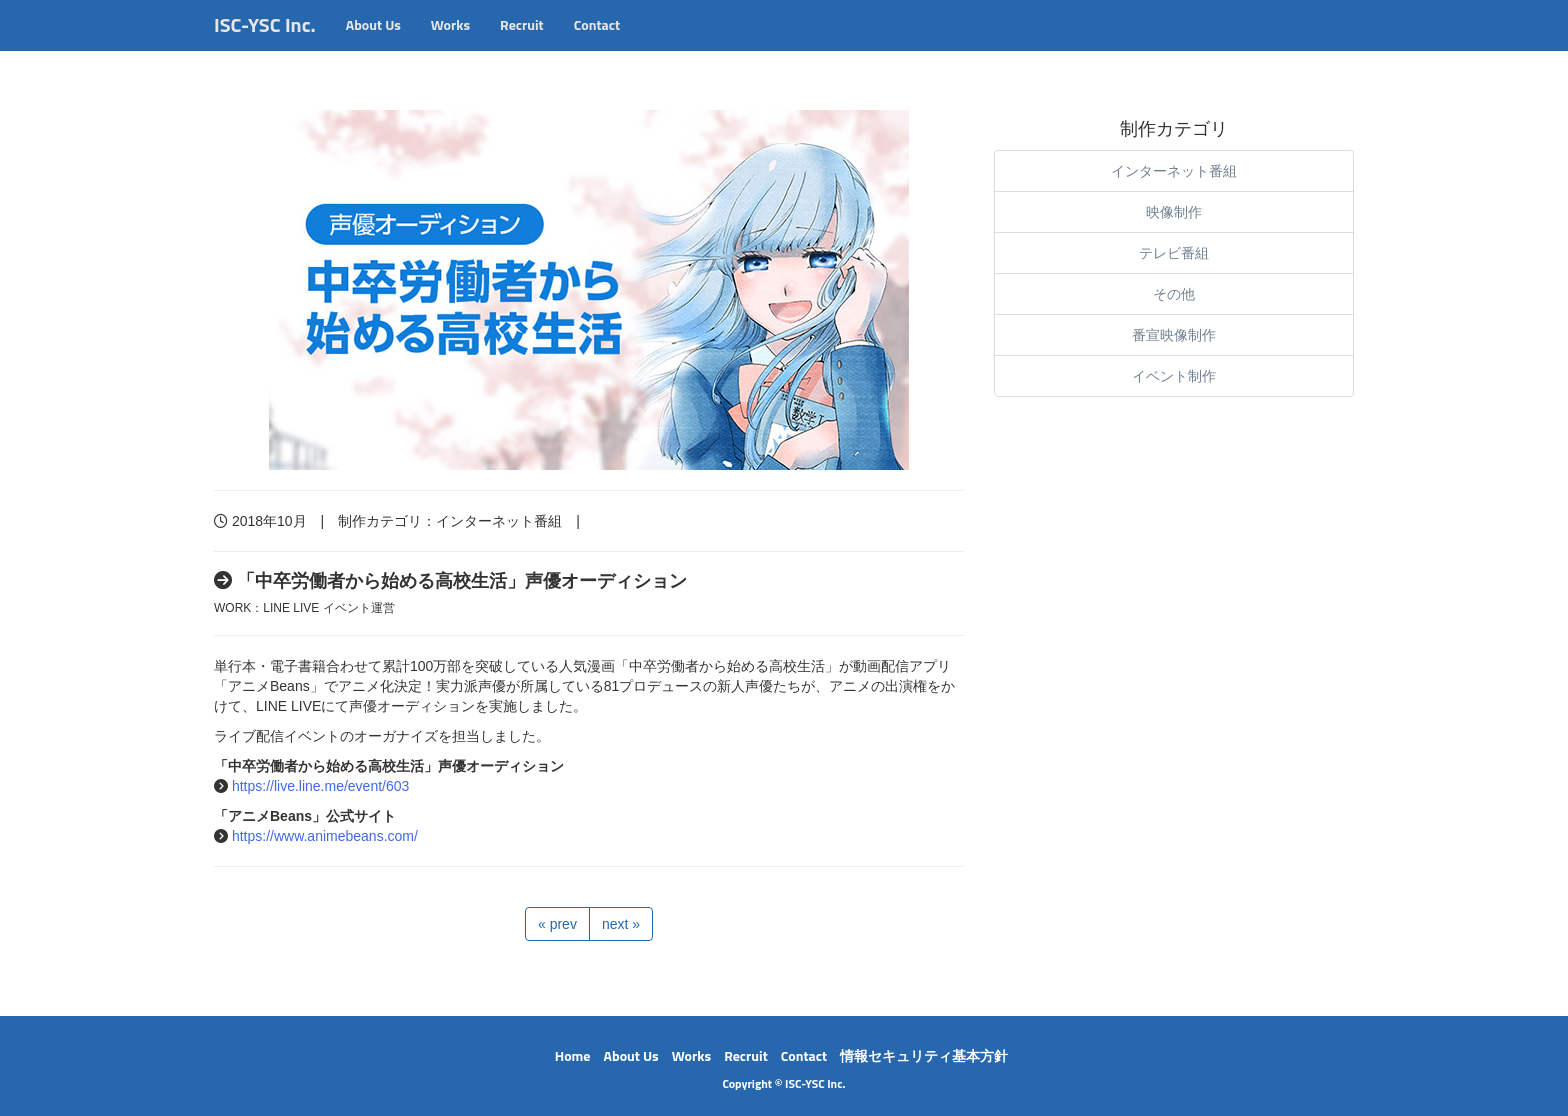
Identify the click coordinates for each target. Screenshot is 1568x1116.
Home (573, 1055)
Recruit (522, 44)
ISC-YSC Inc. (265, 44)
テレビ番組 (1174, 253)
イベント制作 (1174, 376)
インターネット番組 (499, 521)
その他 (1174, 294)
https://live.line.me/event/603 (320, 786)
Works (450, 44)
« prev (557, 924)
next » (621, 924)
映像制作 (1174, 212)
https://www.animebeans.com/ (325, 836)
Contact (597, 44)
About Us (373, 44)
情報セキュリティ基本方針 (924, 1055)
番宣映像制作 (1174, 335)
